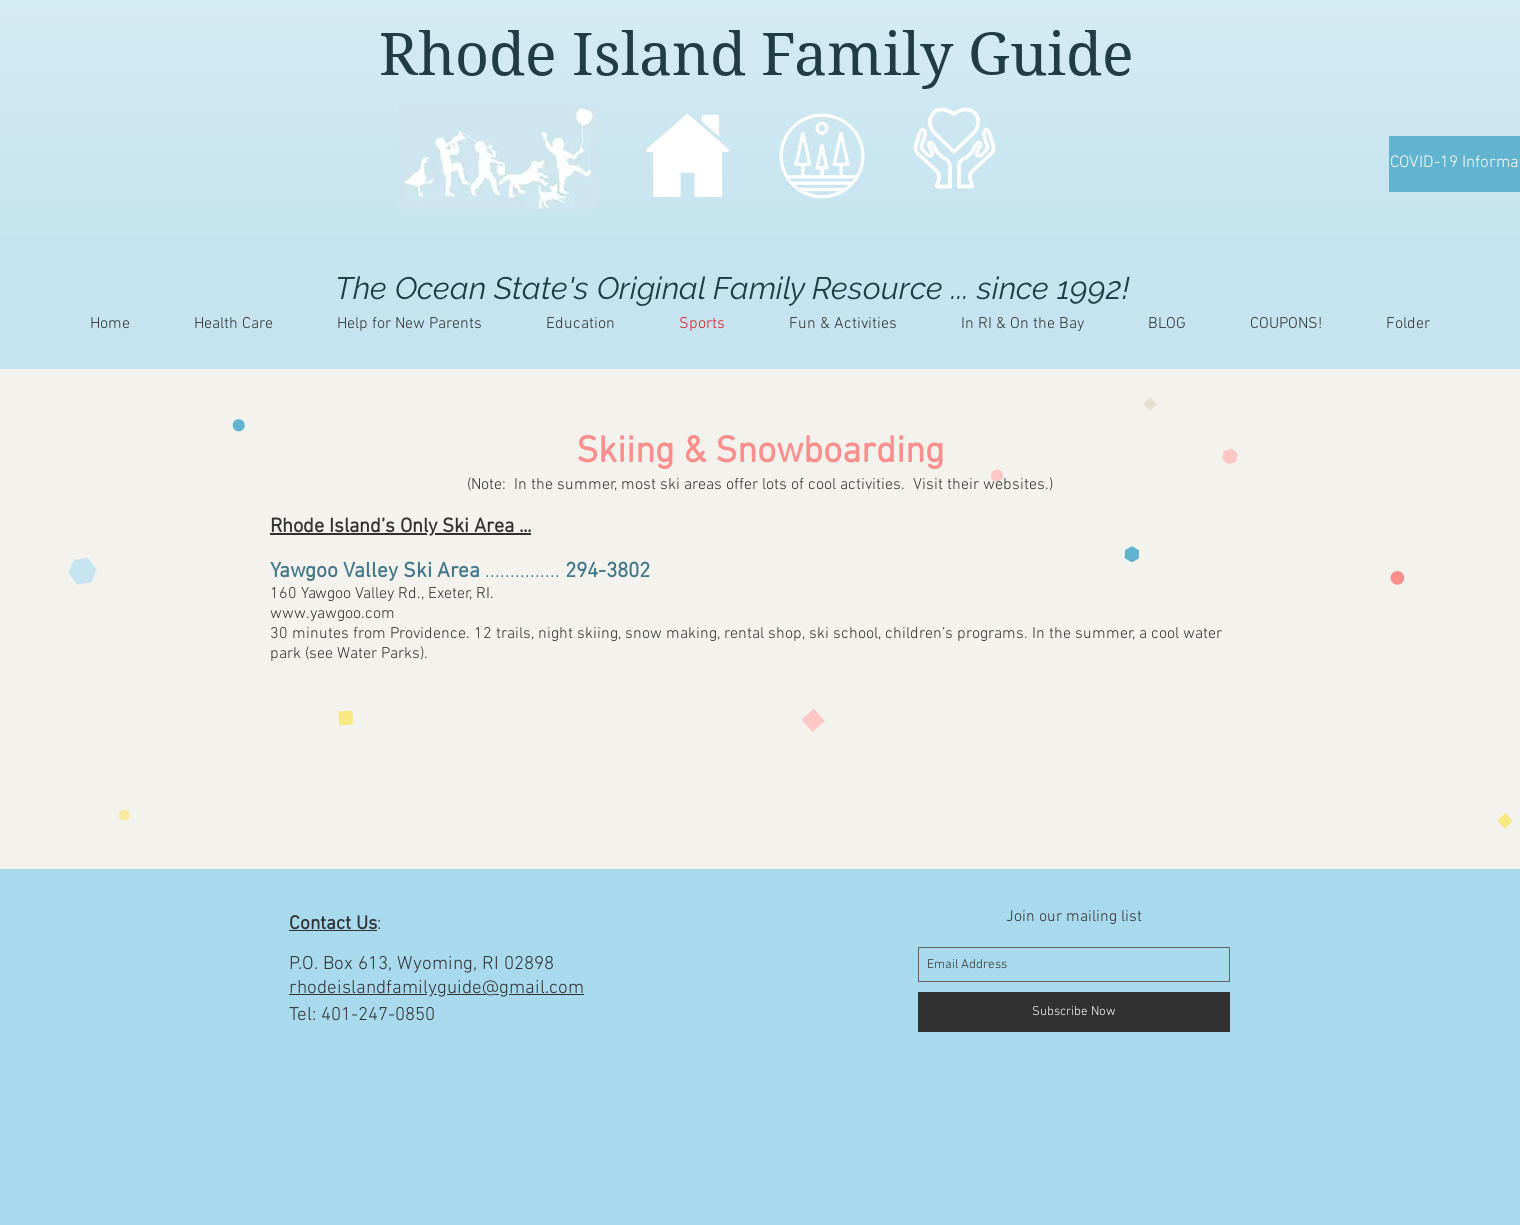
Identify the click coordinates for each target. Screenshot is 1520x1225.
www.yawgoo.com (332, 614)
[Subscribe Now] (1074, 1012)
